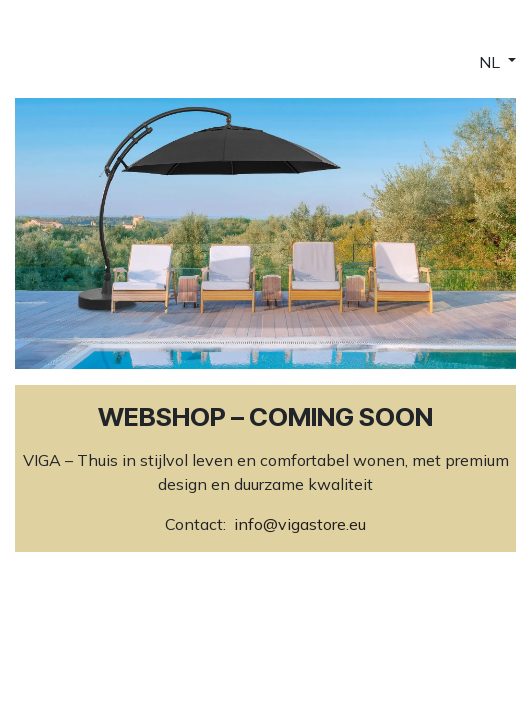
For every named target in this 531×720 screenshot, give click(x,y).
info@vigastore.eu (300, 524)
